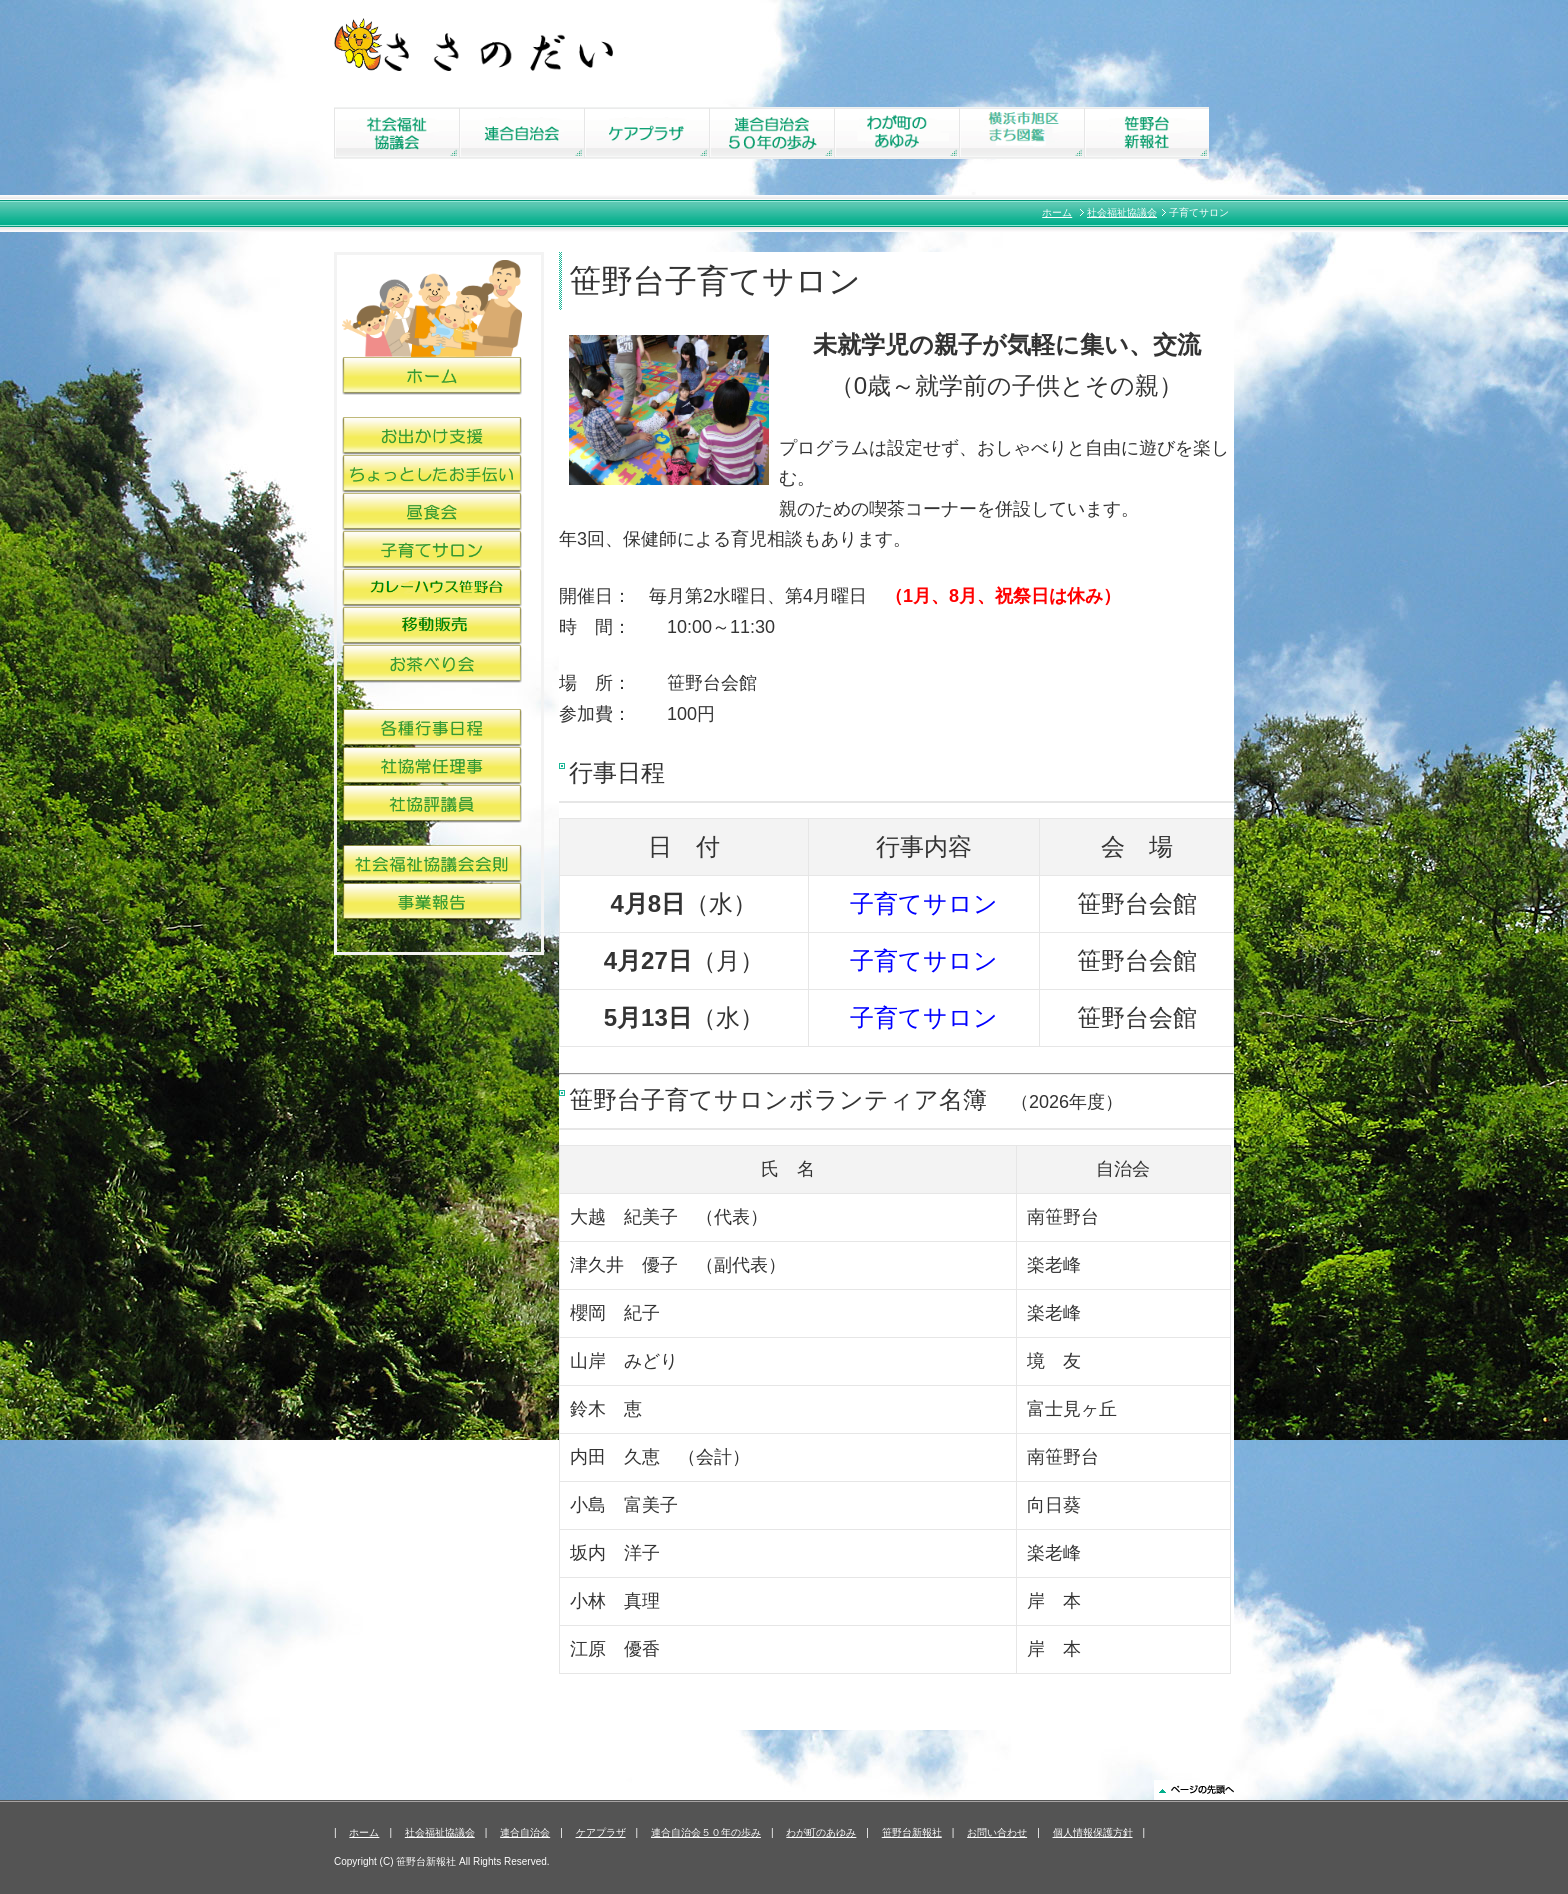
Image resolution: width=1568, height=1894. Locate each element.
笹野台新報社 (912, 1832)
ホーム (1057, 212)
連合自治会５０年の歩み (706, 1832)
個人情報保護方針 (1093, 1832)
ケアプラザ (601, 1832)
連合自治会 (525, 1832)
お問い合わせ (997, 1832)
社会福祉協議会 (1122, 212)
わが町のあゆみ (821, 1832)
